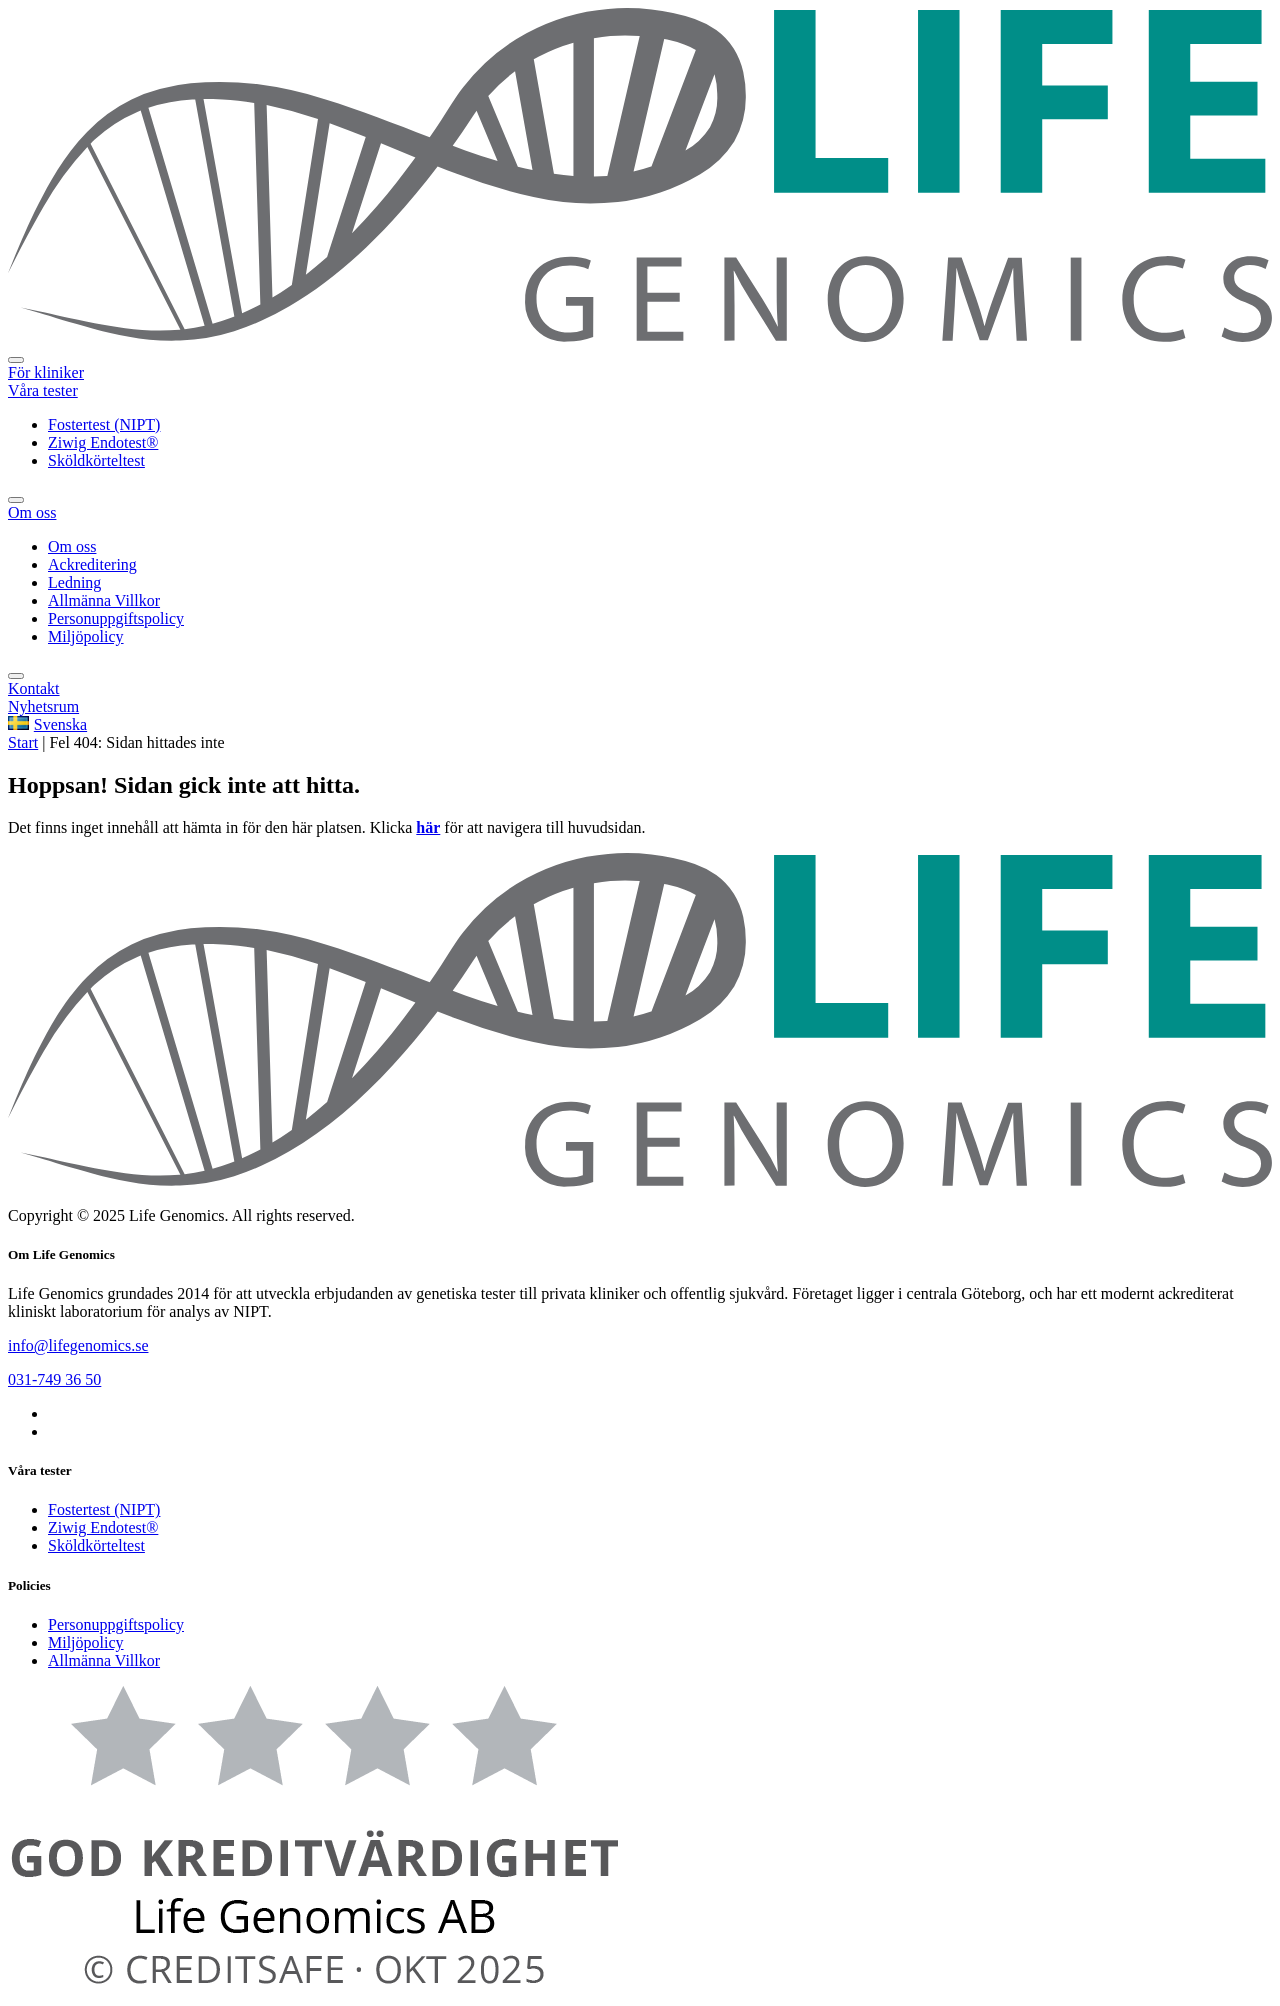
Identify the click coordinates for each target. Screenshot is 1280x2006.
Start (23, 742)
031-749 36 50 (54, 1379)
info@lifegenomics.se (78, 1345)
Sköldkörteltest (96, 1545)
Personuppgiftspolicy (116, 1624)
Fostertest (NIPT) (104, 1509)
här (428, 827)
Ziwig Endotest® (103, 1527)
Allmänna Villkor (104, 1660)
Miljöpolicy (86, 1642)
